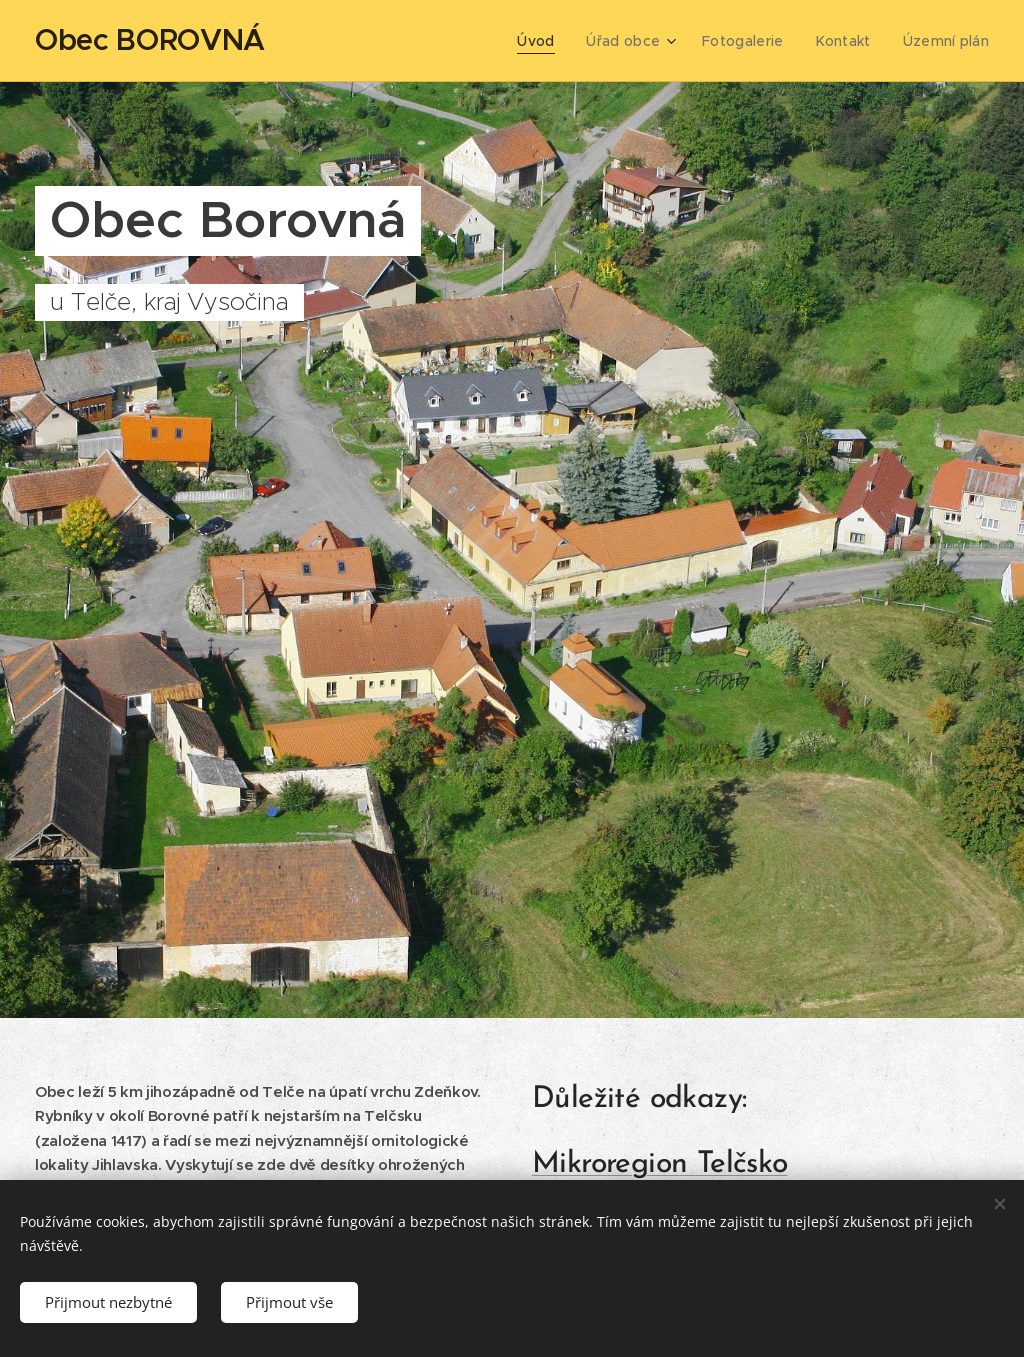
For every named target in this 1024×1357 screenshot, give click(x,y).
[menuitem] (552, 41)
